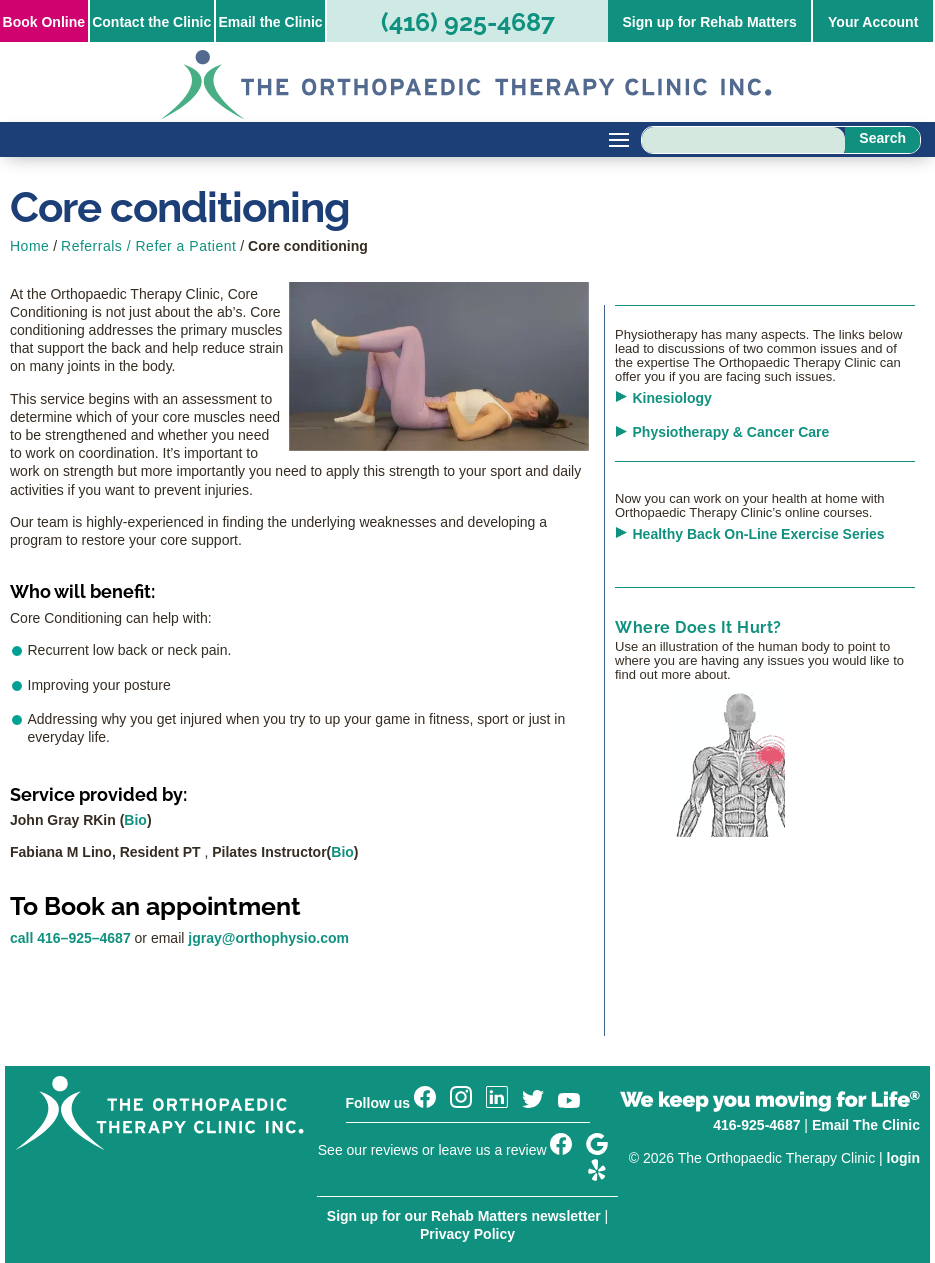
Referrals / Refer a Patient (148, 246)
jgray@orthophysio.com (268, 938)
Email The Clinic (866, 1125)
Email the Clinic (270, 22)
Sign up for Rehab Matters (709, 22)
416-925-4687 (756, 1125)
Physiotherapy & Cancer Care (731, 432)
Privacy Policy (467, 1234)
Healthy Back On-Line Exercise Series (759, 534)
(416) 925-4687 (468, 22)
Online (44, 22)
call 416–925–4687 (70, 938)
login (903, 1158)
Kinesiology (672, 398)
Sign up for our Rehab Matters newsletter (464, 1216)
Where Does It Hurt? (698, 627)
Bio (135, 820)
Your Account (873, 22)
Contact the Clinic (151, 22)
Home (29, 246)
